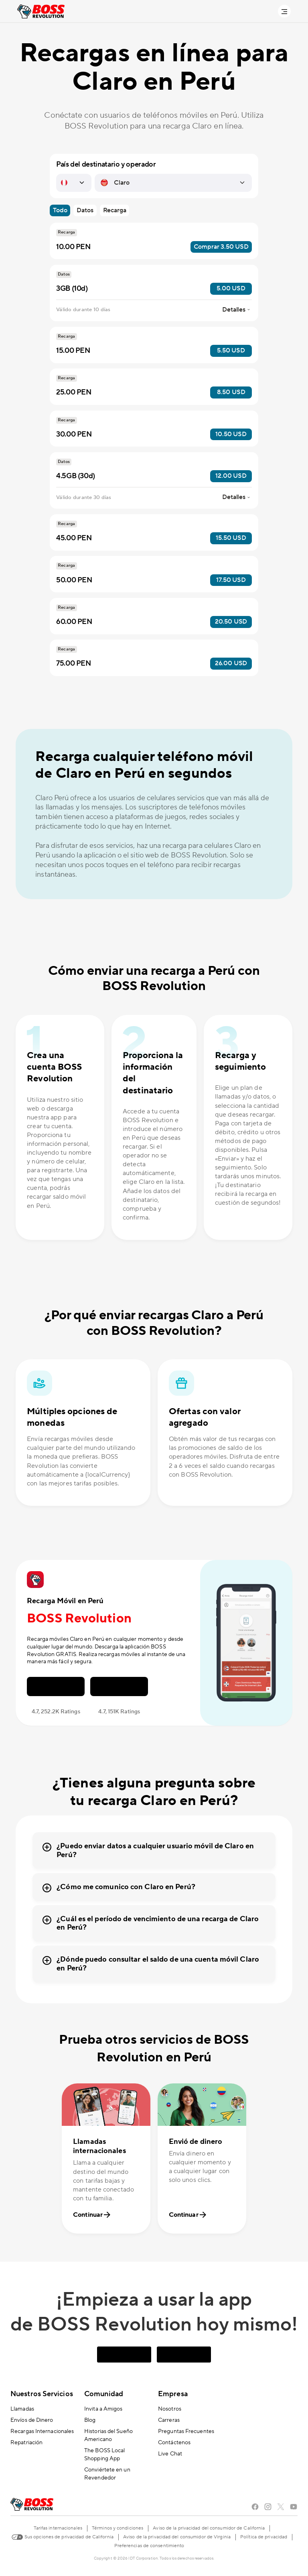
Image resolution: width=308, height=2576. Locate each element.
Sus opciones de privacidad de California (62, 2536)
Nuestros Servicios (41, 2394)
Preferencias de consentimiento (149, 2546)
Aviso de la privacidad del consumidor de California (209, 2528)
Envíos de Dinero (31, 2420)
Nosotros (169, 2409)
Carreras (169, 2420)
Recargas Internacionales (42, 2431)
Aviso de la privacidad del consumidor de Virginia (177, 2537)
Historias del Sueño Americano (108, 2435)
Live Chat (170, 2453)
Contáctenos (174, 2442)
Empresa (173, 2394)
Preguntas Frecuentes (186, 2431)
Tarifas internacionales (58, 2528)
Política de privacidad (263, 2537)
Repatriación (26, 2442)
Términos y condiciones (117, 2528)
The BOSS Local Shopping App (104, 2454)
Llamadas (22, 2409)
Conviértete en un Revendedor (107, 2473)
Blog (89, 2420)
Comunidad (103, 2394)
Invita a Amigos (103, 2409)
